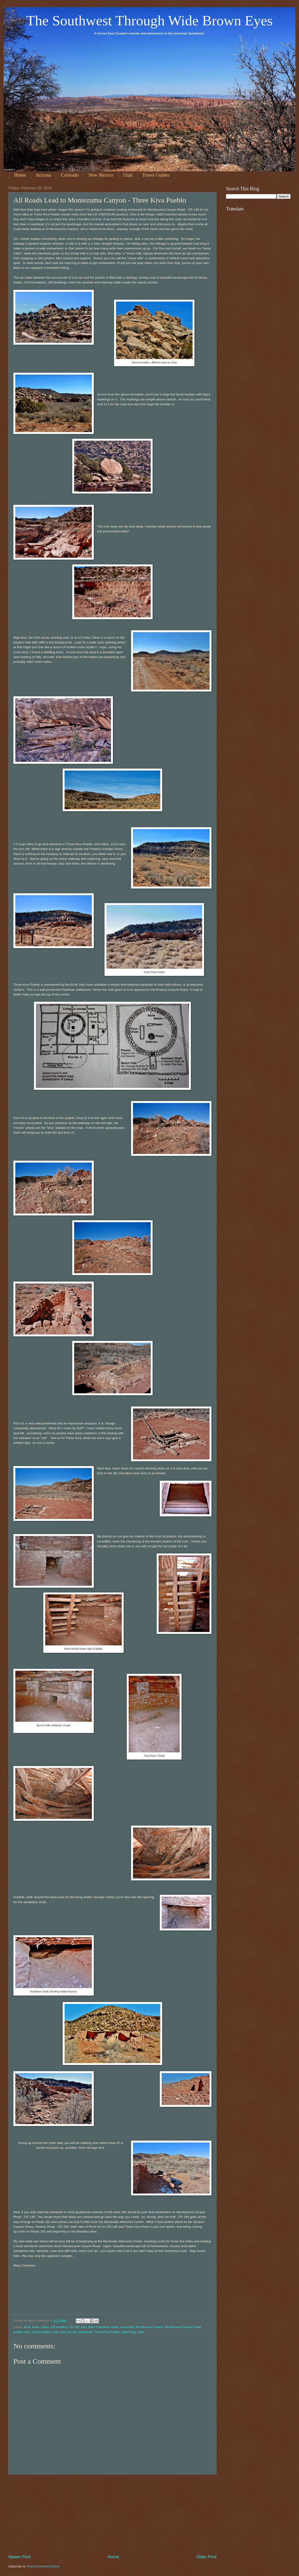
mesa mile (127, 2327)
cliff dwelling (58, 2327)
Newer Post (19, 2556)
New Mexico (101, 175)
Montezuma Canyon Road (183, 2327)
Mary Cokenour (98, 2327)
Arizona (43, 175)
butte (35, 2327)
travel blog (128, 2332)
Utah (128, 175)
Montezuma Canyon (149, 2327)
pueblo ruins (21, 2332)
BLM (27, 2327)
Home (20, 175)
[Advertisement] (112, 2514)
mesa (114, 2327)
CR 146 (74, 2327)
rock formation (41, 2332)
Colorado (69, 175)
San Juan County (65, 2332)
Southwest (85, 2332)
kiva (84, 2327)
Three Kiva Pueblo (107, 2332)
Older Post (206, 2556)
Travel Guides (155, 175)
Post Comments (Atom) (43, 2566)
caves (45, 2327)
